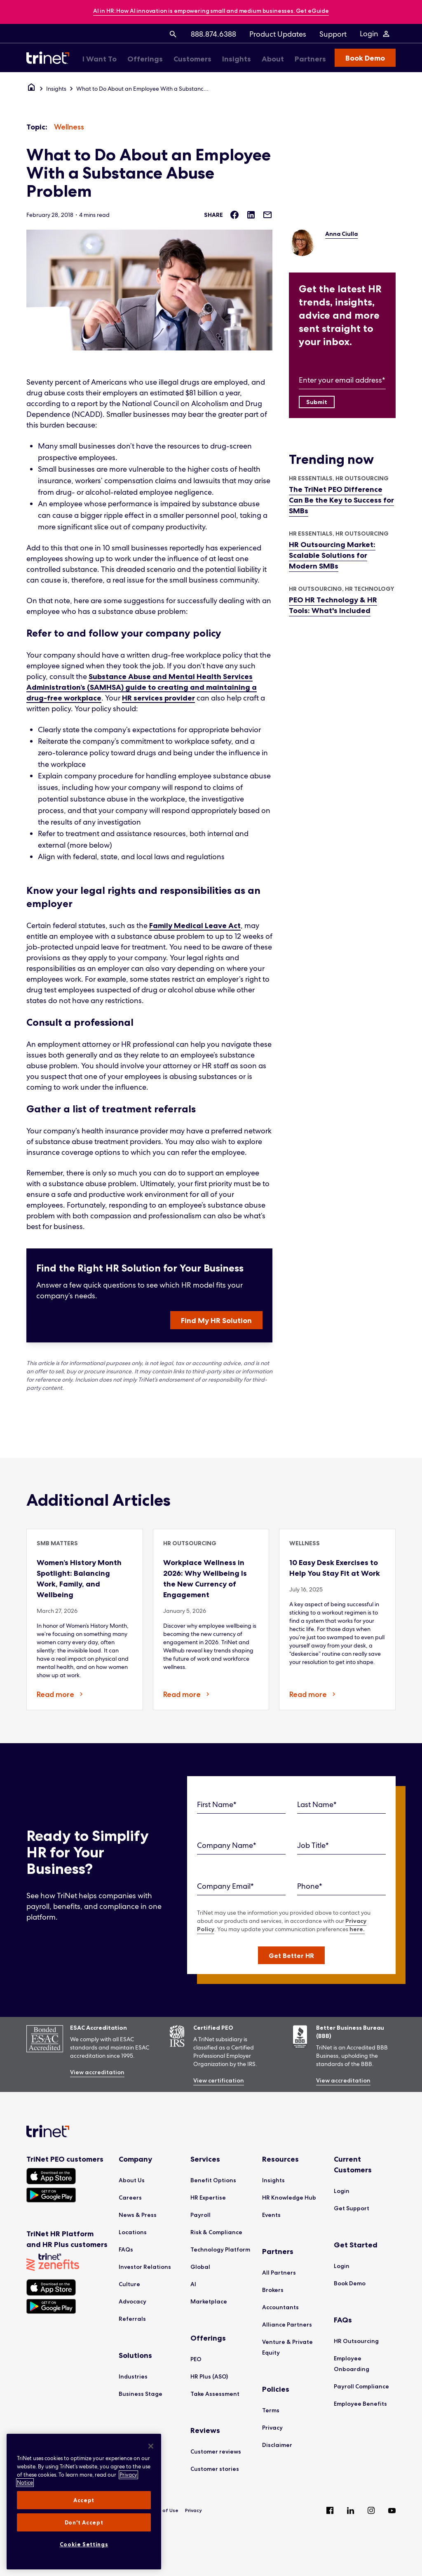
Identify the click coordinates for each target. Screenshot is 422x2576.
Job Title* (313, 1845)
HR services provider (158, 698)
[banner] (211, 11)
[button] (291, 1955)
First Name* (217, 1804)
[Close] (151, 2446)
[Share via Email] (267, 215)
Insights (56, 88)
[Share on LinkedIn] (251, 215)
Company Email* (225, 1886)
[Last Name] (341, 1805)
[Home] (31, 88)
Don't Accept (84, 2522)
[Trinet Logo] (50, 57)
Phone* (309, 1886)
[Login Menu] (375, 34)
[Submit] (317, 402)
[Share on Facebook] (234, 215)
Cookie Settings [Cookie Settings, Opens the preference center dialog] (84, 2544)
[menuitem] (173, 34)
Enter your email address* (342, 380)
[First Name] (241, 1805)
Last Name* (317, 1804)
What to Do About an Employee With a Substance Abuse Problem (143, 88)
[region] (84, 2501)
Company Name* (226, 1845)
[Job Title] (341, 1845)
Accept (83, 2500)
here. (357, 1929)
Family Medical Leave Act (195, 925)
